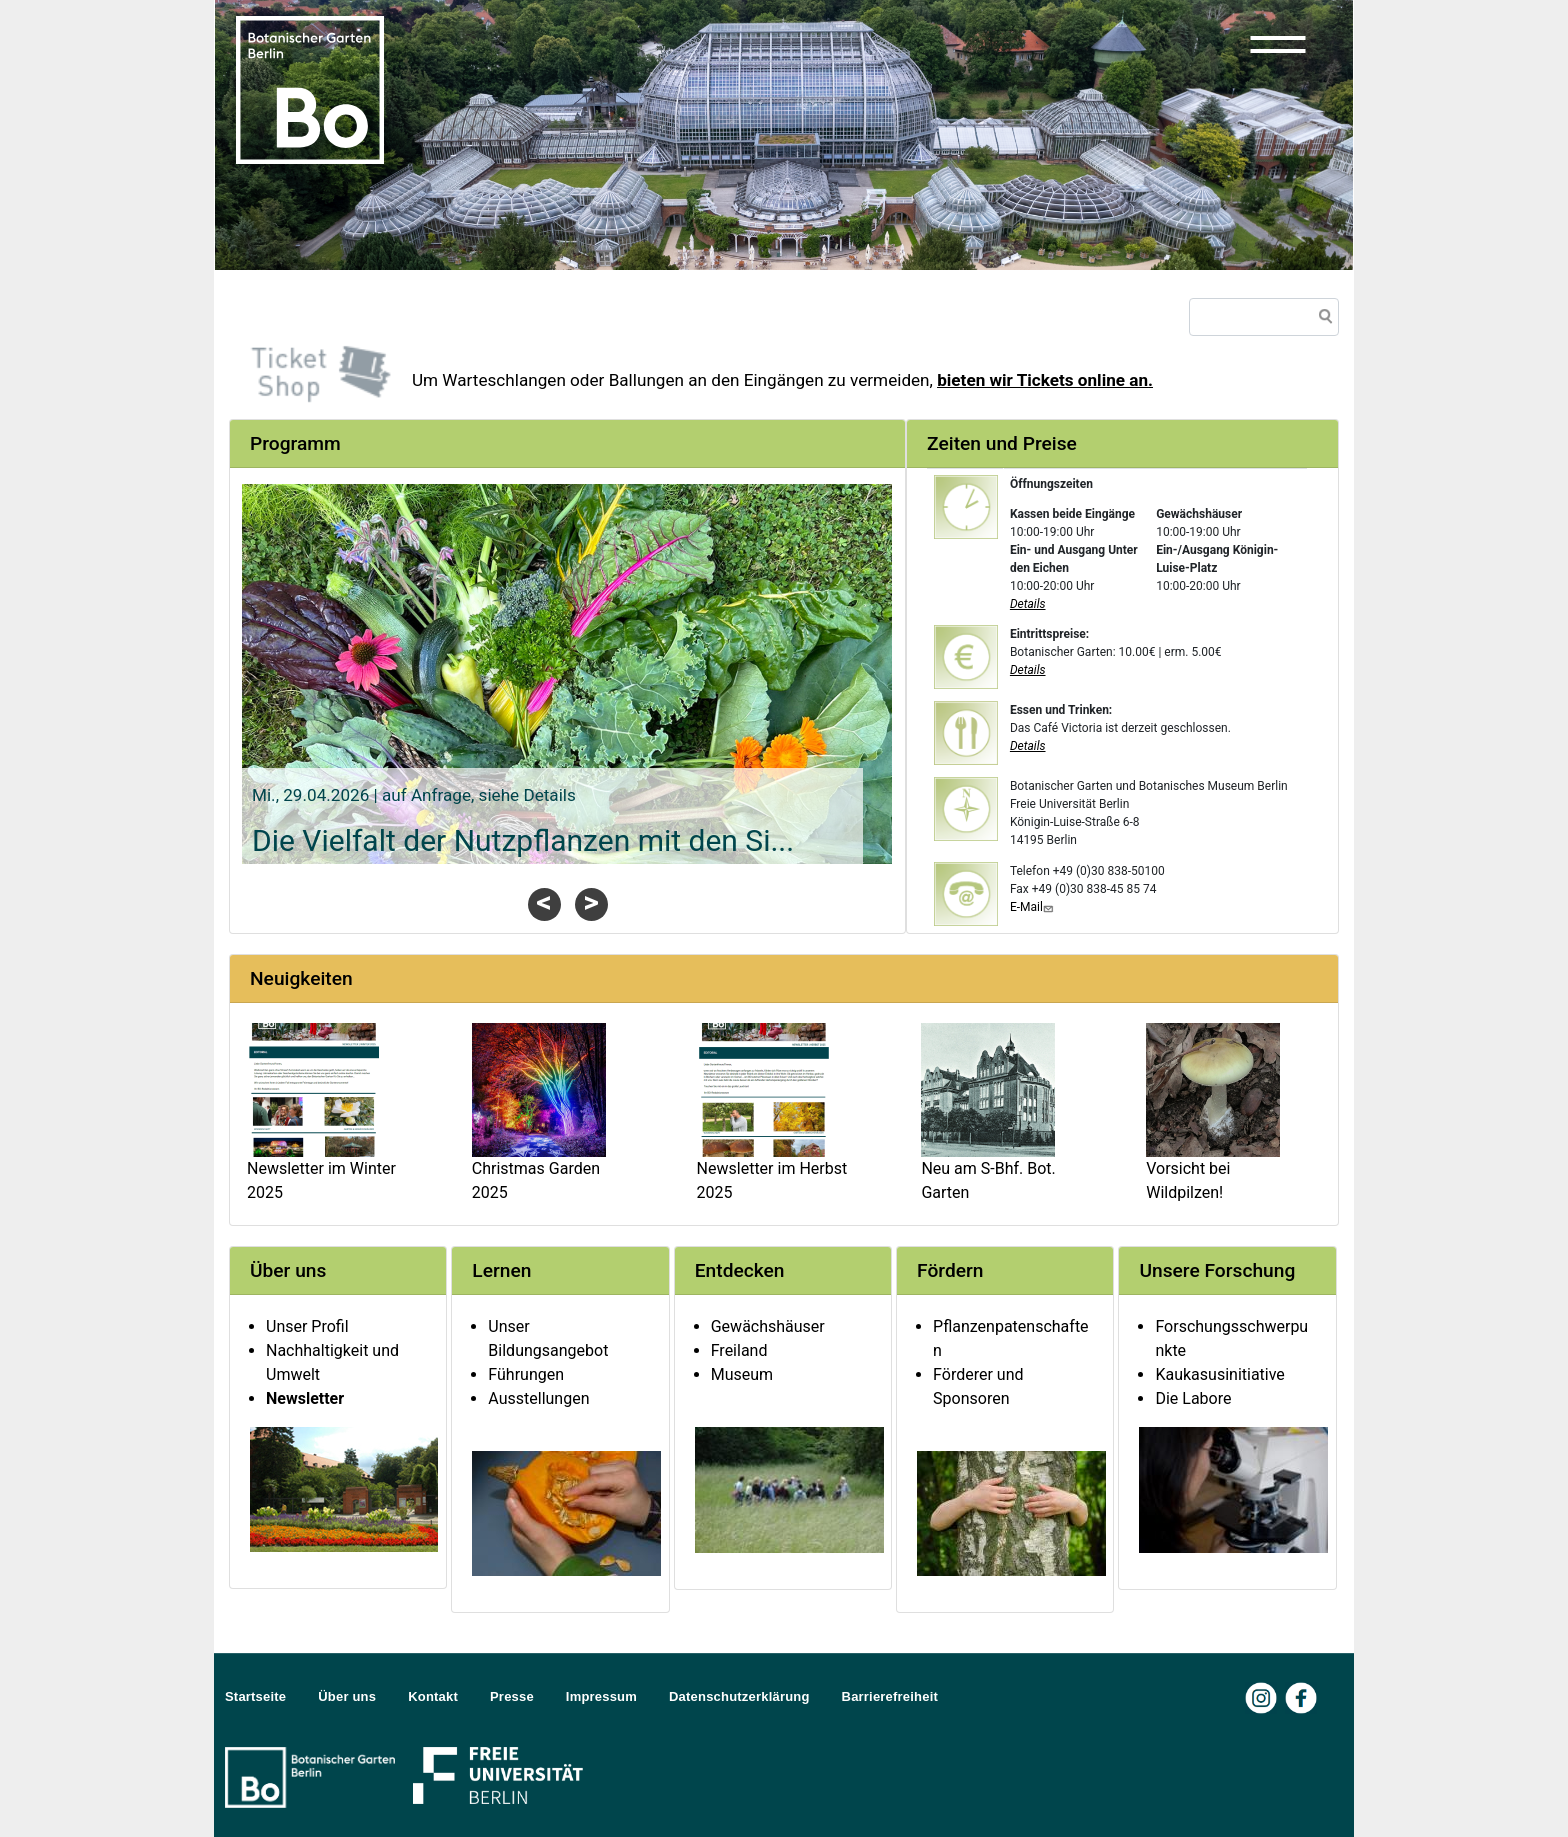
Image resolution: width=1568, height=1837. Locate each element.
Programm (295, 443)
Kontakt (433, 1696)
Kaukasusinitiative (1219, 1374)
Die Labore (1193, 1398)
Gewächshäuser (768, 1326)
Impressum (601, 1696)
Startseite (255, 1696)
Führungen (526, 1374)
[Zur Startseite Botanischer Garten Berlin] (310, 88)
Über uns (347, 1696)
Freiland (739, 1350)
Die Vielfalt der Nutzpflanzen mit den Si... (523, 840)
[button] (1278, 44)
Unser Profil (307, 1326)
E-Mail (1033, 907)
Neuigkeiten (301, 978)
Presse (512, 1696)
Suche (1322, 319)
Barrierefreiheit (890, 1696)
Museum (742, 1374)
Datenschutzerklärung (739, 1696)
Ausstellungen (538, 1398)
